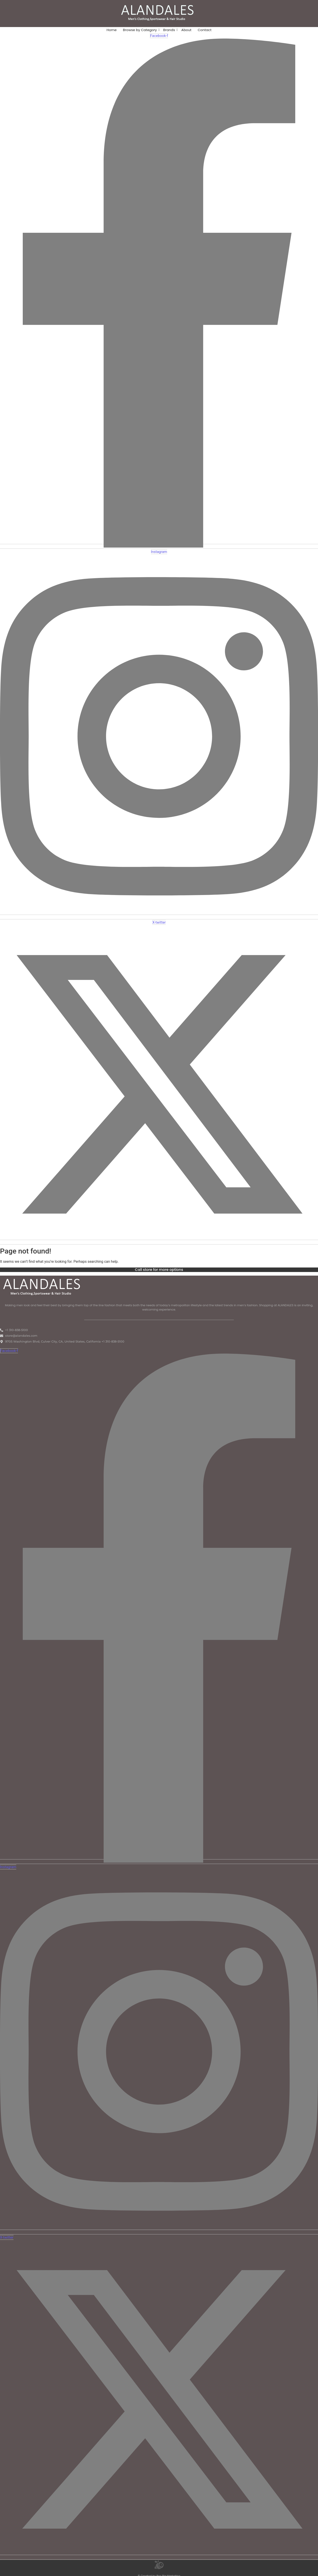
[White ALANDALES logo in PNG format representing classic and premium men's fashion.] (41, 1286)
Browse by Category (140, 29)
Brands (169, 29)
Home (112, 29)
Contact (204, 29)
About (186, 29)
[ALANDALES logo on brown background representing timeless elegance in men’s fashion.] (159, 12)
